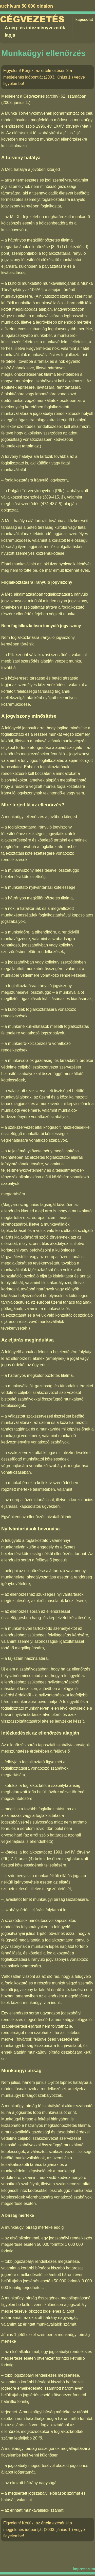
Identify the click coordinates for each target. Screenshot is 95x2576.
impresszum (84, 2569)
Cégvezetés (32, 19)
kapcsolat (84, 19)
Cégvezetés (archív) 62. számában (54, 96)
